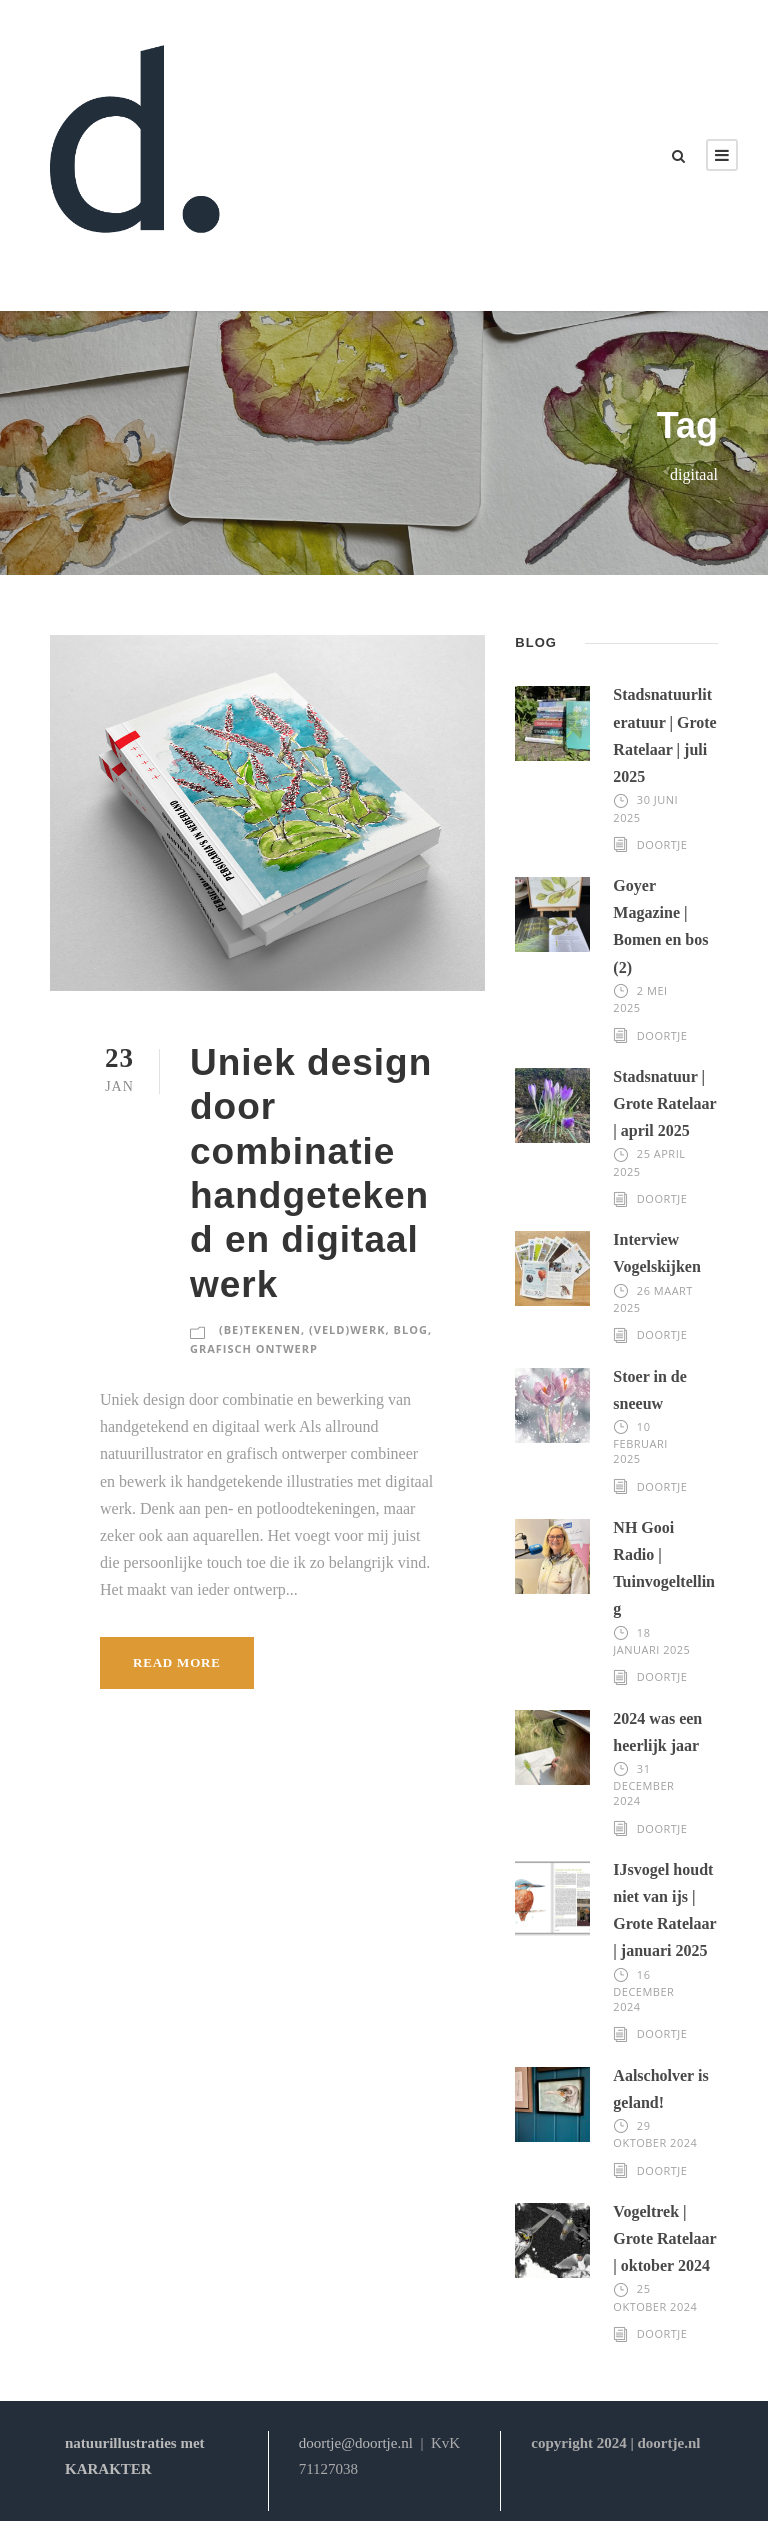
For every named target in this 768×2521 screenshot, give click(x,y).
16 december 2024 (643, 1991)
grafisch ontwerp (254, 1348)
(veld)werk (347, 1329)
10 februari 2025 (640, 1443)
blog (411, 1329)
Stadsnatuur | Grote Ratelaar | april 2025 (664, 1103)
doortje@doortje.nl (356, 2443)
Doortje (662, 844)
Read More (177, 1662)
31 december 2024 (643, 1785)
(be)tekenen (260, 1329)
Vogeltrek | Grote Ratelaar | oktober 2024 (664, 2238)
